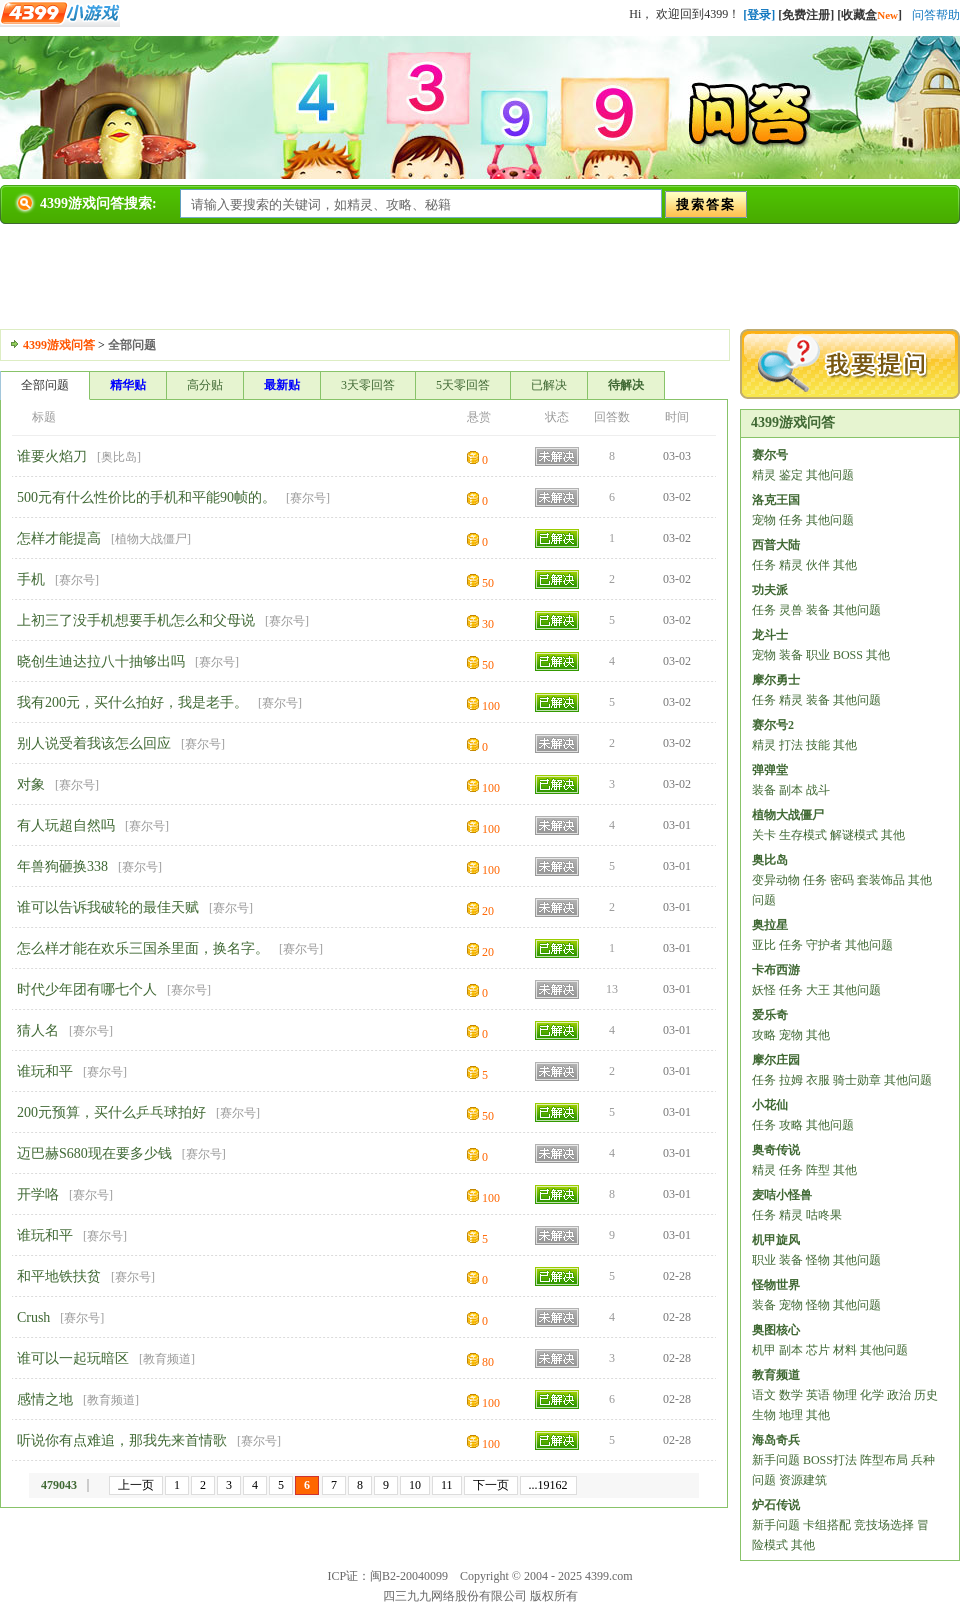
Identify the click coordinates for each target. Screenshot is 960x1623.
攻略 (764, 1035)
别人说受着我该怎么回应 (94, 743)
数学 (791, 1395)
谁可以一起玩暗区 (73, 1358)
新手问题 (776, 1460)
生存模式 (803, 835)
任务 (791, 520)
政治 (899, 1395)
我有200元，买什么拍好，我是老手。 (132, 702)
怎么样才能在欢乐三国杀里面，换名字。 (143, 948)
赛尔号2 (773, 725)
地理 (791, 1415)
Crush (33, 1317)
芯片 (818, 1350)
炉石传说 (776, 1505)
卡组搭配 (827, 1525)
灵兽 (791, 610)
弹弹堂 (770, 770)
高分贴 (205, 385)
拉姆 (791, 1080)
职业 (818, 655)
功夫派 (770, 590)
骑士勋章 (857, 1080)
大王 (818, 990)
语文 (764, 1395)
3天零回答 (368, 385)
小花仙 (770, 1105)
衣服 (818, 1080)
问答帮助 (936, 15)
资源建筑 (803, 1480)
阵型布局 (884, 1460)
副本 (791, 790)
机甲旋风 (776, 1240)
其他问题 (830, 475)
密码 (842, 880)
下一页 (491, 1485)
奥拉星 (770, 925)
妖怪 (764, 990)
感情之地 (45, 1399)
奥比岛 (119, 457)
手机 (31, 579)
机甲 (764, 1350)
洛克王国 (776, 500)
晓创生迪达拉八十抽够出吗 (101, 661)
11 (447, 1485)
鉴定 (791, 475)
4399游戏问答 (59, 345)
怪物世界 (776, 1285)
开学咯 (38, 1194)
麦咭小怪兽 (782, 1195)
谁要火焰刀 (52, 456)
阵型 (818, 1170)
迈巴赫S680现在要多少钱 (94, 1153)
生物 (764, 1415)
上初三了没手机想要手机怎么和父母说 (136, 620)
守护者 (824, 945)
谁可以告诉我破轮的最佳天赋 (108, 907)
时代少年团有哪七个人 (87, 989)
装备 (818, 610)
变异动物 (776, 880)
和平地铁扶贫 (59, 1276)
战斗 (818, 790)
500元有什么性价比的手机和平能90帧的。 (146, 497)
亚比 (764, 945)
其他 (845, 565)
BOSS (848, 655)
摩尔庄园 (776, 1060)
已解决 (549, 385)
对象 (31, 784)
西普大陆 (776, 545)
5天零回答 (463, 385)
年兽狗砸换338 (62, 866)
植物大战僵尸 (151, 539)
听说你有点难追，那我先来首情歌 (122, 1440)
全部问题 (45, 385)
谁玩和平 (45, 1071)
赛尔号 (308, 498)
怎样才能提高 (59, 538)
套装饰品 (881, 880)
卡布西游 (776, 970)
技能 (818, 745)
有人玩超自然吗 (66, 825)
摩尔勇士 (776, 680)
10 (415, 1485)
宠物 (764, 520)
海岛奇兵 (776, 1440)
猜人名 (38, 1030)
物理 (845, 1395)
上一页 (136, 1485)
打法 (791, 745)
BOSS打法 (830, 1460)
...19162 (548, 1485)
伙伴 (818, 565)
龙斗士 (770, 635)
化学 (872, 1395)
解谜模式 (854, 835)
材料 (845, 1350)
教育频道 (167, 1359)
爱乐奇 (770, 1015)
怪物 (818, 1260)
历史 (926, 1395)
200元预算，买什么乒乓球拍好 (111, 1112)
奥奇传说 (776, 1150)
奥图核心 (776, 1330)
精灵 (764, 475)
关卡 (764, 835)
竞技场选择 (884, 1525)
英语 (818, 1395)
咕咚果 (824, 1215)
